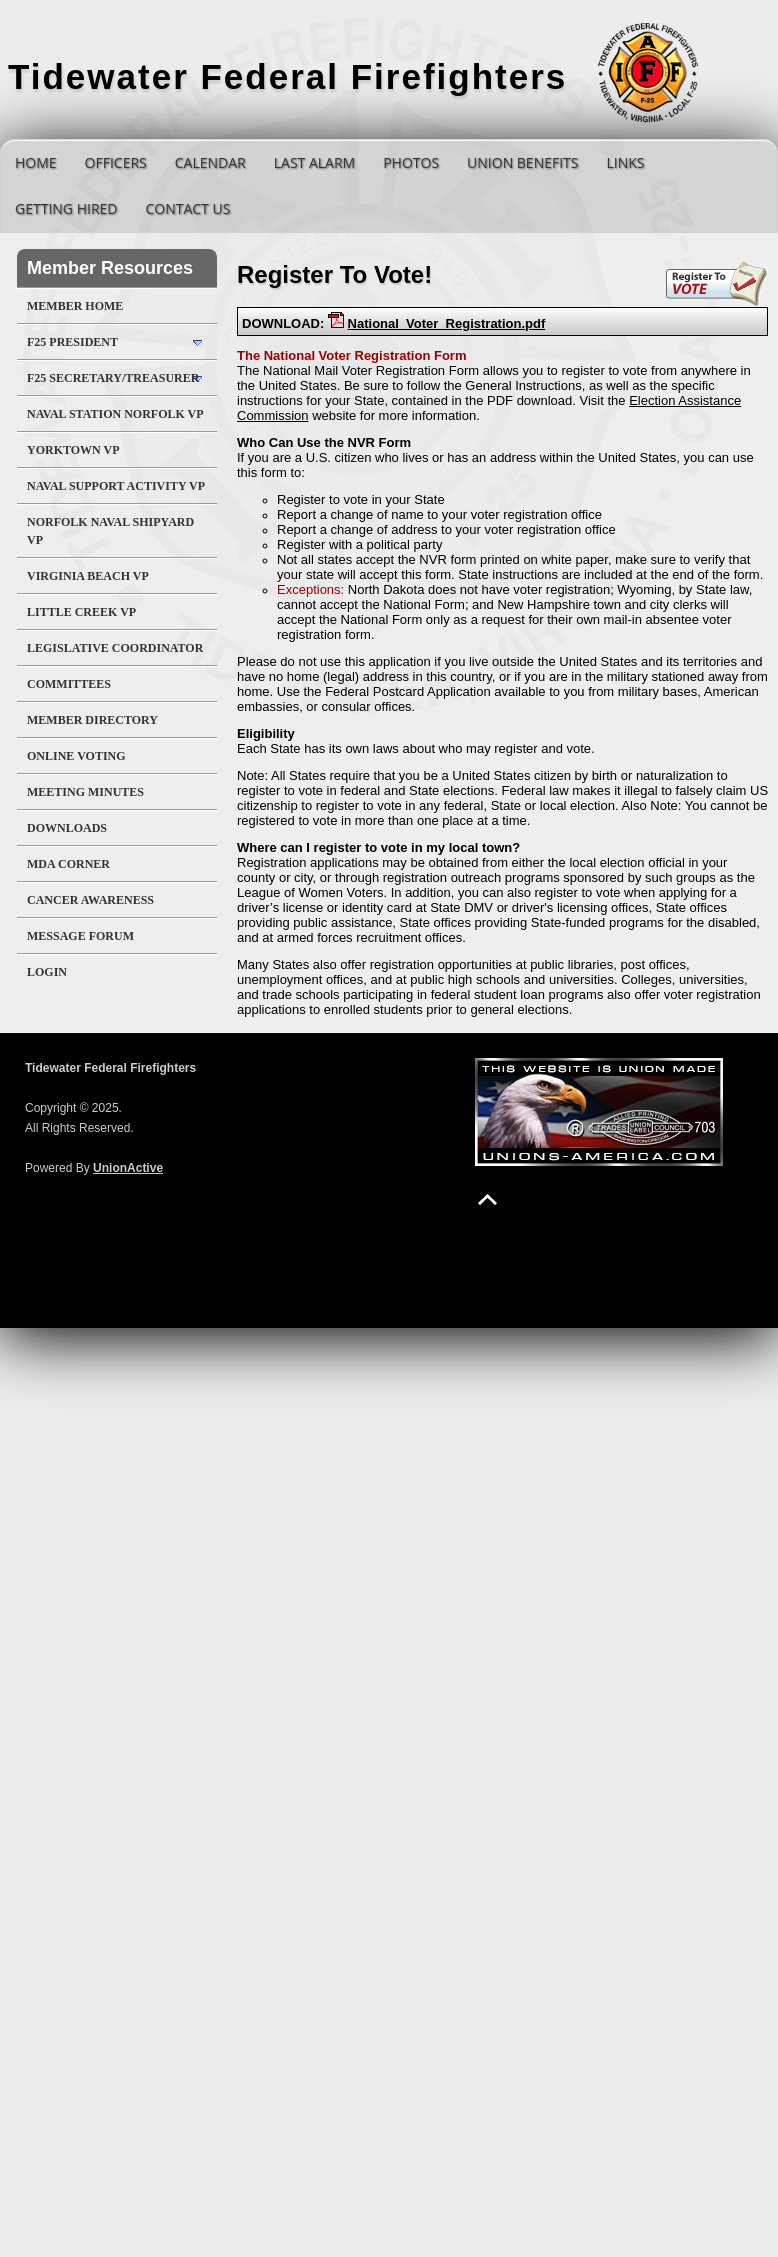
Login (47, 972)
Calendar (210, 162)
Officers (116, 162)
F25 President (72, 342)
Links (625, 162)
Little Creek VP (81, 612)
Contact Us (187, 208)
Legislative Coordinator (115, 648)
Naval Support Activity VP (116, 486)
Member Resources (110, 268)
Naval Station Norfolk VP (115, 414)
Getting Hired (66, 208)
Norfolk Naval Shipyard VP (110, 531)
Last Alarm (314, 162)
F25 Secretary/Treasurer (113, 378)
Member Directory (92, 720)
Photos (411, 162)
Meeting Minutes (85, 792)
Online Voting (76, 756)
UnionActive (128, 1168)
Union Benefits (522, 162)
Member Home (75, 306)
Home (36, 162)
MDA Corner (68, 864)
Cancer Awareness (90, 900)
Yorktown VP (73, 450)
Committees (69, 684)
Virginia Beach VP (88, 576)
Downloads (67, 828)
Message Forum (80, 936)
